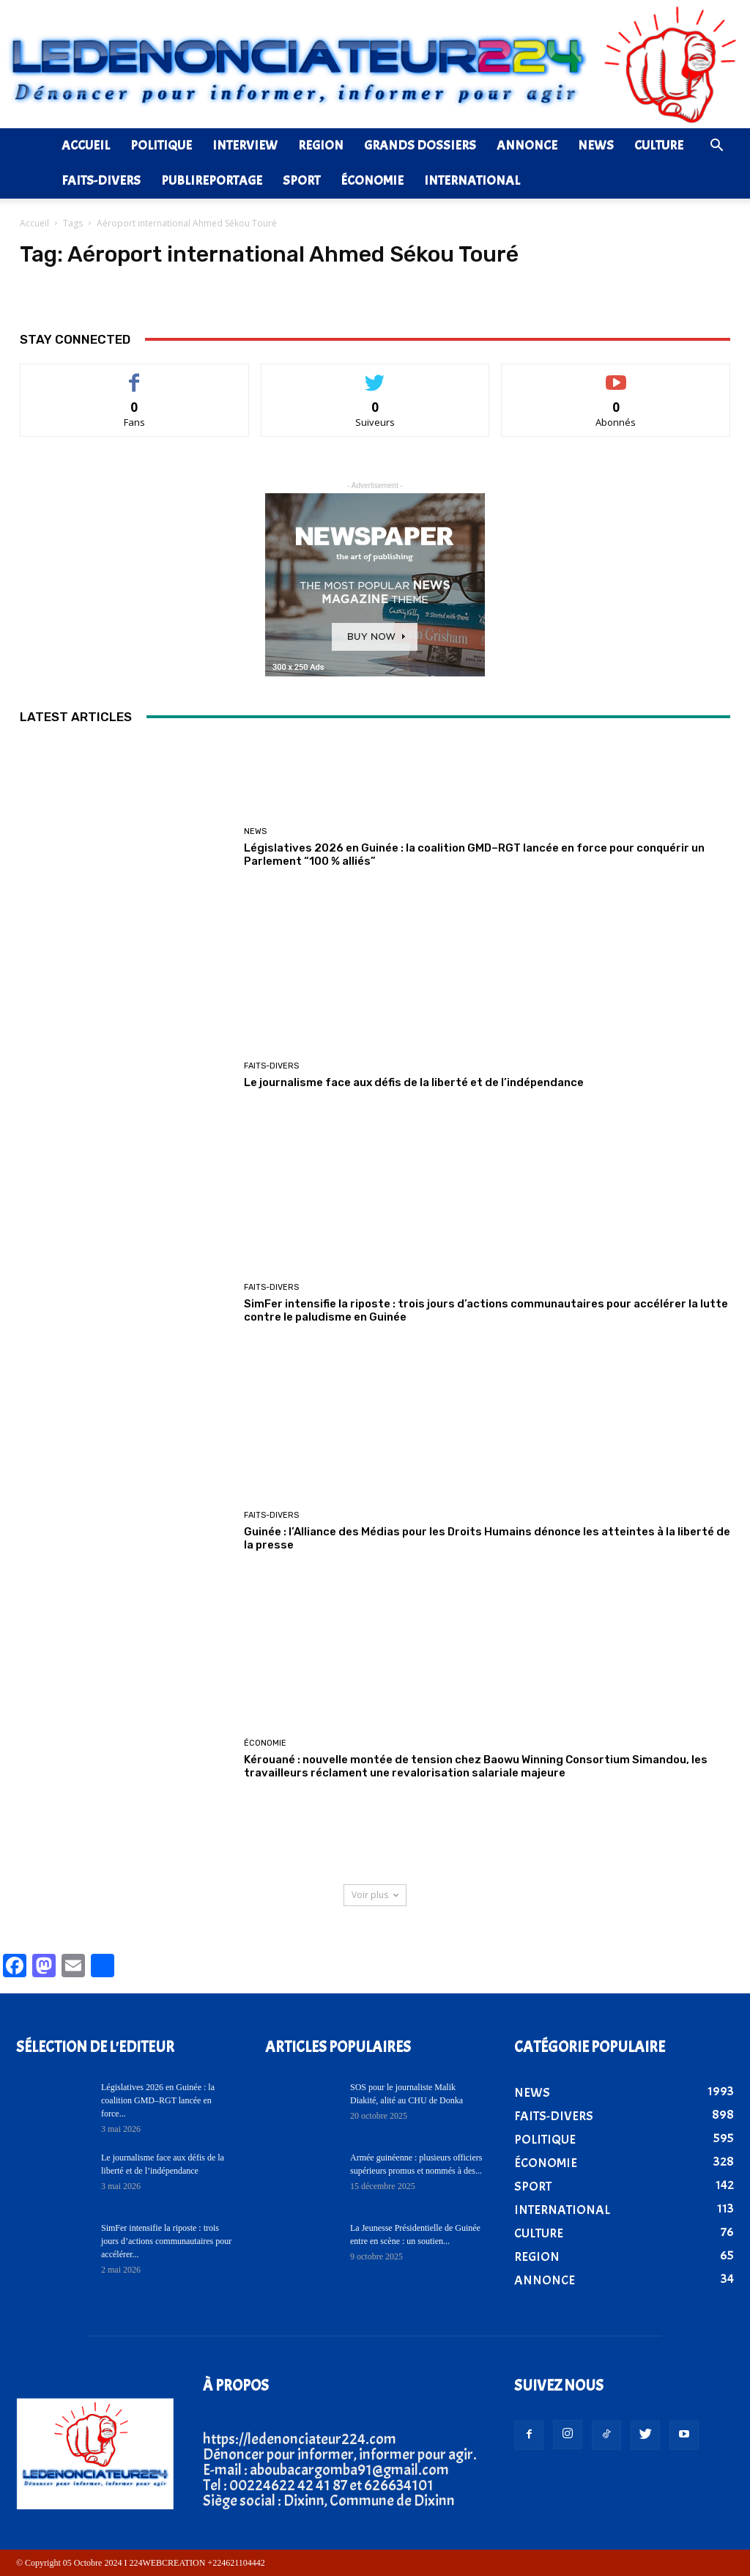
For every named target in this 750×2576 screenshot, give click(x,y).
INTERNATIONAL (472, 180)
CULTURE (658, 145)
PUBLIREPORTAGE (211, 180)
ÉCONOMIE (372, 180)
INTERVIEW (245, 145)
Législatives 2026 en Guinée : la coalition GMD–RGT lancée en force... (158, 2100)
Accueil (34, 223)
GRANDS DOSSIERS (420, 145)
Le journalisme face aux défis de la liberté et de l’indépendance (414, 1082)
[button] (716, 146)
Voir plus (375, 1895)
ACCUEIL (86, 145)
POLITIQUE (161, 145)
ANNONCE (527, 145)
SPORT (301, 180)
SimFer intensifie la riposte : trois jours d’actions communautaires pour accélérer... (166, 2241)
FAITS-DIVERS (101, 180)
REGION (321, 145)
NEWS (596, 145)
